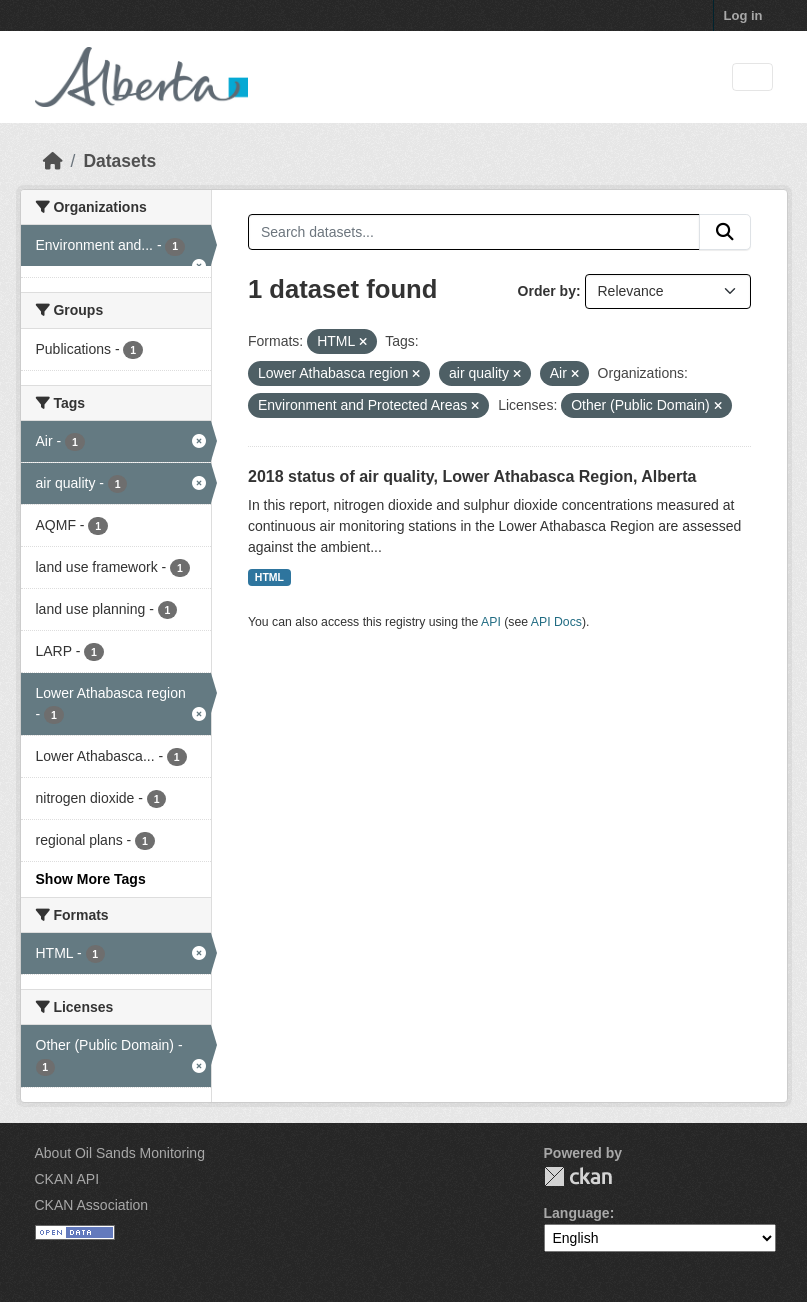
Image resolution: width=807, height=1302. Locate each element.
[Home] (53, 161)
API (491, 622)
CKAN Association (92, 1205)
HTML (269, 577)
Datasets (119, 161)
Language (577, 1213)
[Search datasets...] (474, 232)
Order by (547, 291)
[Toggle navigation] (752, 77)
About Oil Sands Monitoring (120, 1153)
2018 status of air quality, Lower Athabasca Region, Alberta (472, 476)
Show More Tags (91, 879)
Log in (743, 15)
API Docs (556, 622)
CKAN (578, 1176)
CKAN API (67, 1179)
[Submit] (725, 232)
